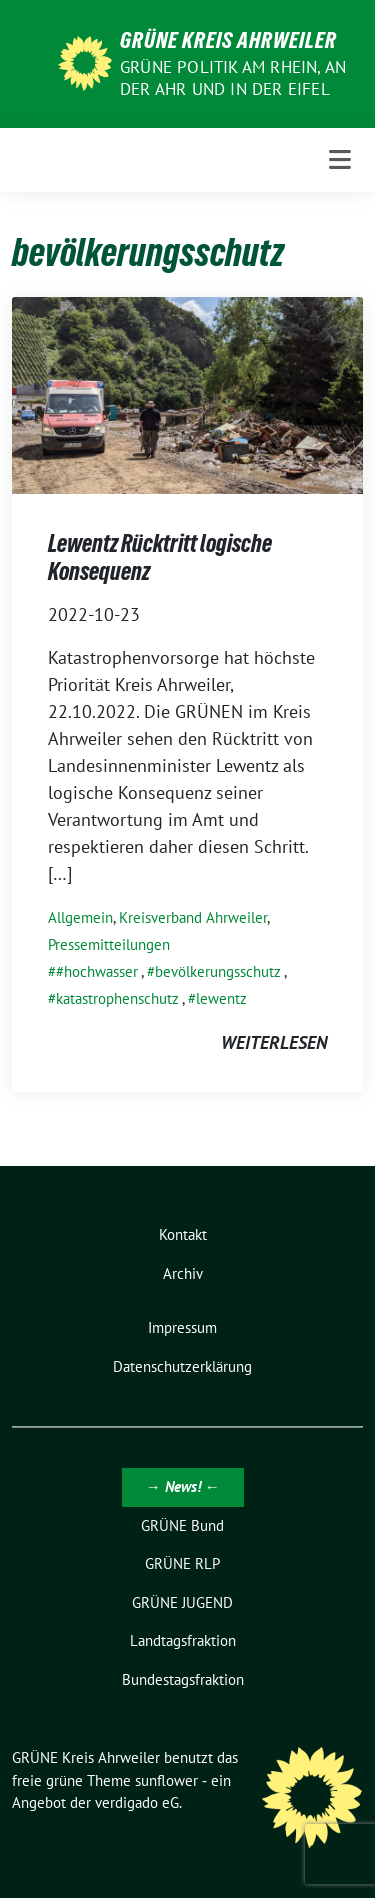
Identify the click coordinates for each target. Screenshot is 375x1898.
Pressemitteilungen (109, 944)
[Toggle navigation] (340, 160)
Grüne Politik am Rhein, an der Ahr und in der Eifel (233, 78)
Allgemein (80, 917)
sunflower (166, 1780)
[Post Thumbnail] (187, 393)
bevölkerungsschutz (218, 971)
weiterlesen (274, 1042)
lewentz (221, 998)
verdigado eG (137, 1802)
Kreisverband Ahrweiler (193, 917)
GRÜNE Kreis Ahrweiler (228, 40)
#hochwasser (97, 971)
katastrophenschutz (117, 998)
